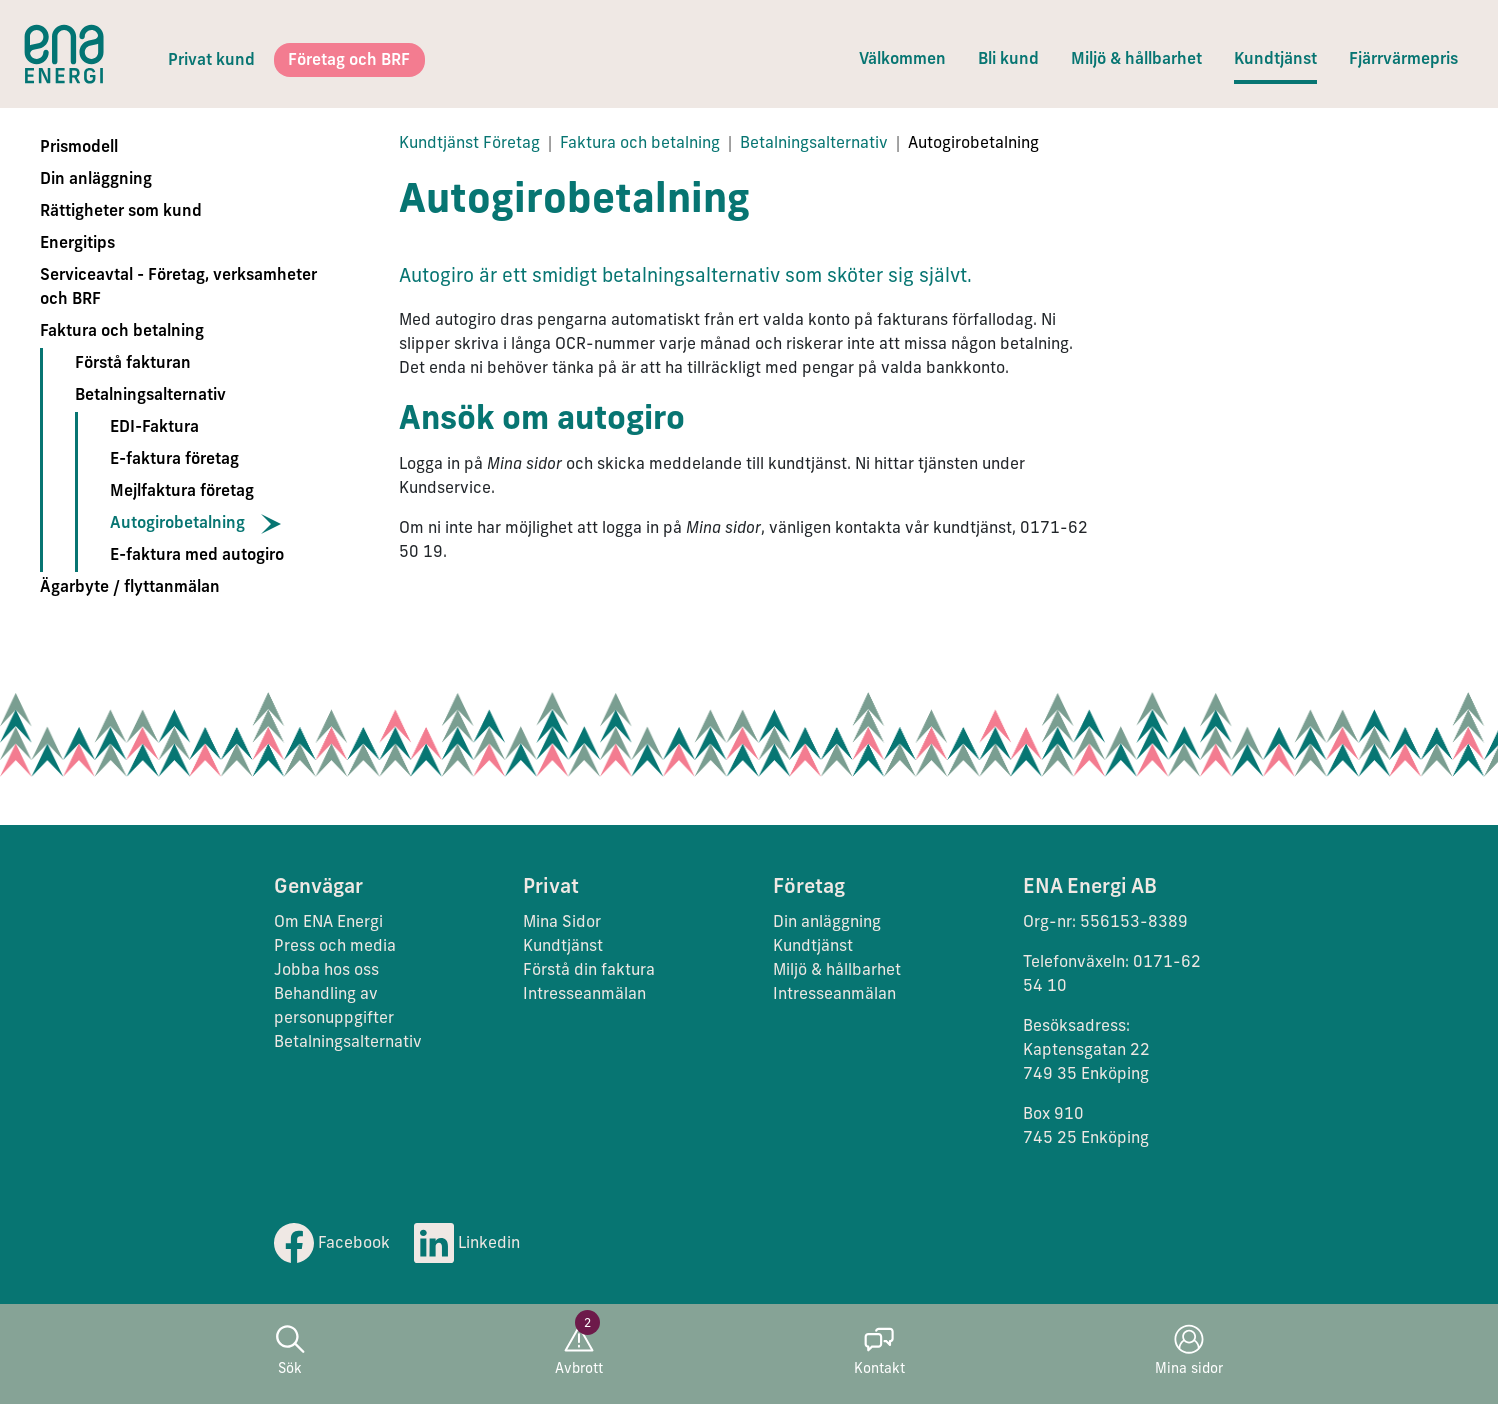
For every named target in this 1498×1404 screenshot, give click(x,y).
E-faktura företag (174, 460)
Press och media (335, 947)
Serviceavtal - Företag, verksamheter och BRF (178, 288)
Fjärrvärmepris (1403, 60)
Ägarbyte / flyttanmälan (130, 588)
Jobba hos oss (326, 971)
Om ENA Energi (328, 923)
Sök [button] (290, 1350)
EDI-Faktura (154, 428)
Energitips (77, 244)
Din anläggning (96, 180)
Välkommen (902, 60)
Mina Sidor (562, 923)
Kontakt (879, 1350)
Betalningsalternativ (150, 396)
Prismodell (79, 148)
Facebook (332, 1244)
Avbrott (579, 1350)
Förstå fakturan (133, 364)
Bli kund (1008, 60)
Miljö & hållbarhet (1136, 60)
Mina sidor (1189, 1350)
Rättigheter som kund (121, 212)
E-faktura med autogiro (197, 556)
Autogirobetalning (177, 524)
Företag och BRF (349, 61)
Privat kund (211, 61)
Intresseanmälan (584, 995)
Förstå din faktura (589, 971)
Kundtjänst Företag (469, 144)
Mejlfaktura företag (182, 492)
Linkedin (467, 1244)
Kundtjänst (1275, 60)
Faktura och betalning (122, 332)
